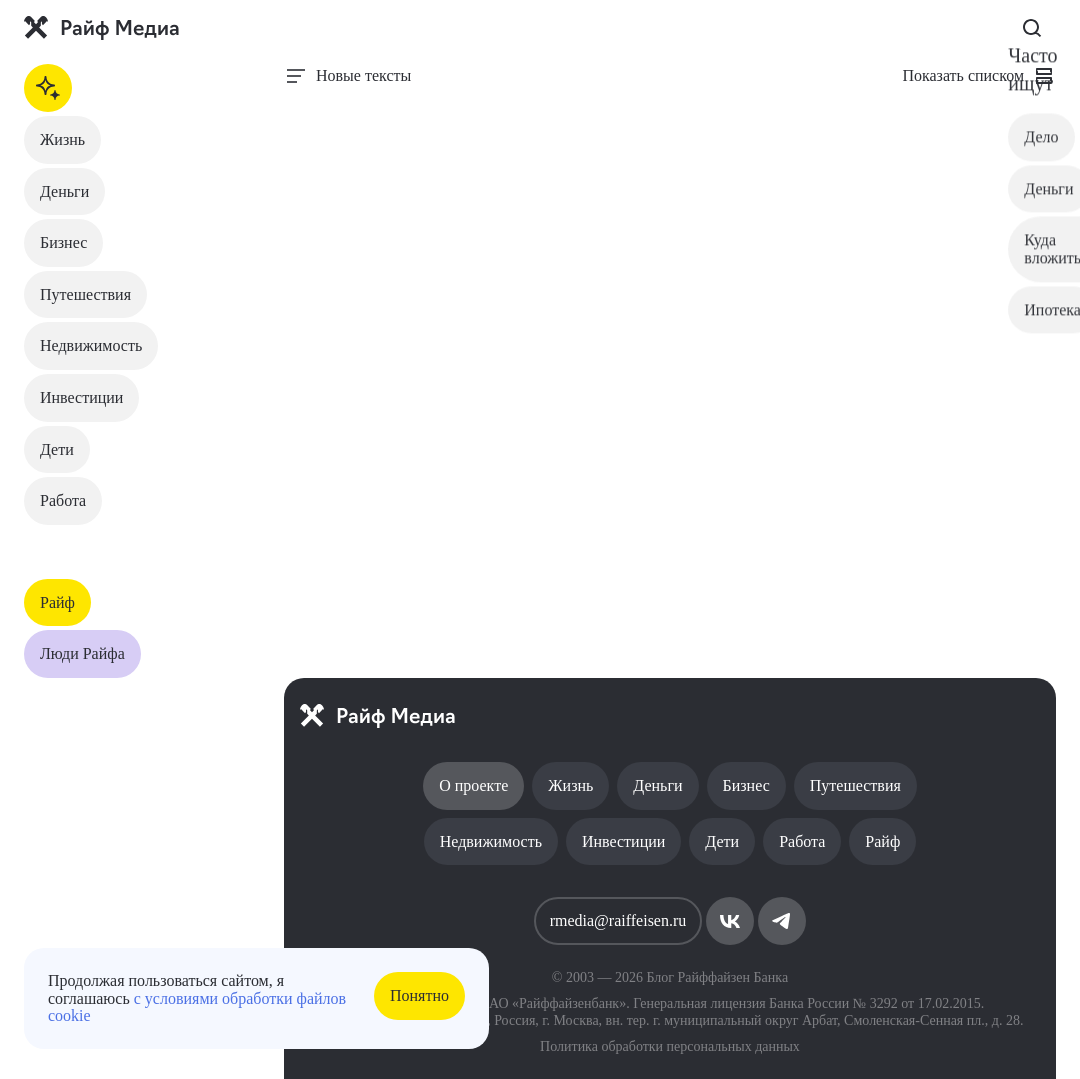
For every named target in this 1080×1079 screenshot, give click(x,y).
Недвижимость (91, 345)
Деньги (64, 191)
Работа (63, 500)
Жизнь (62, 139)
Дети (57, 449)
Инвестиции (81, 397)
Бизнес (63, 242)
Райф (57, 602)
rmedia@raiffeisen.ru (618, 920)
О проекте (473, 785)
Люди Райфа (82, 653)
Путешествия (85, 294)
